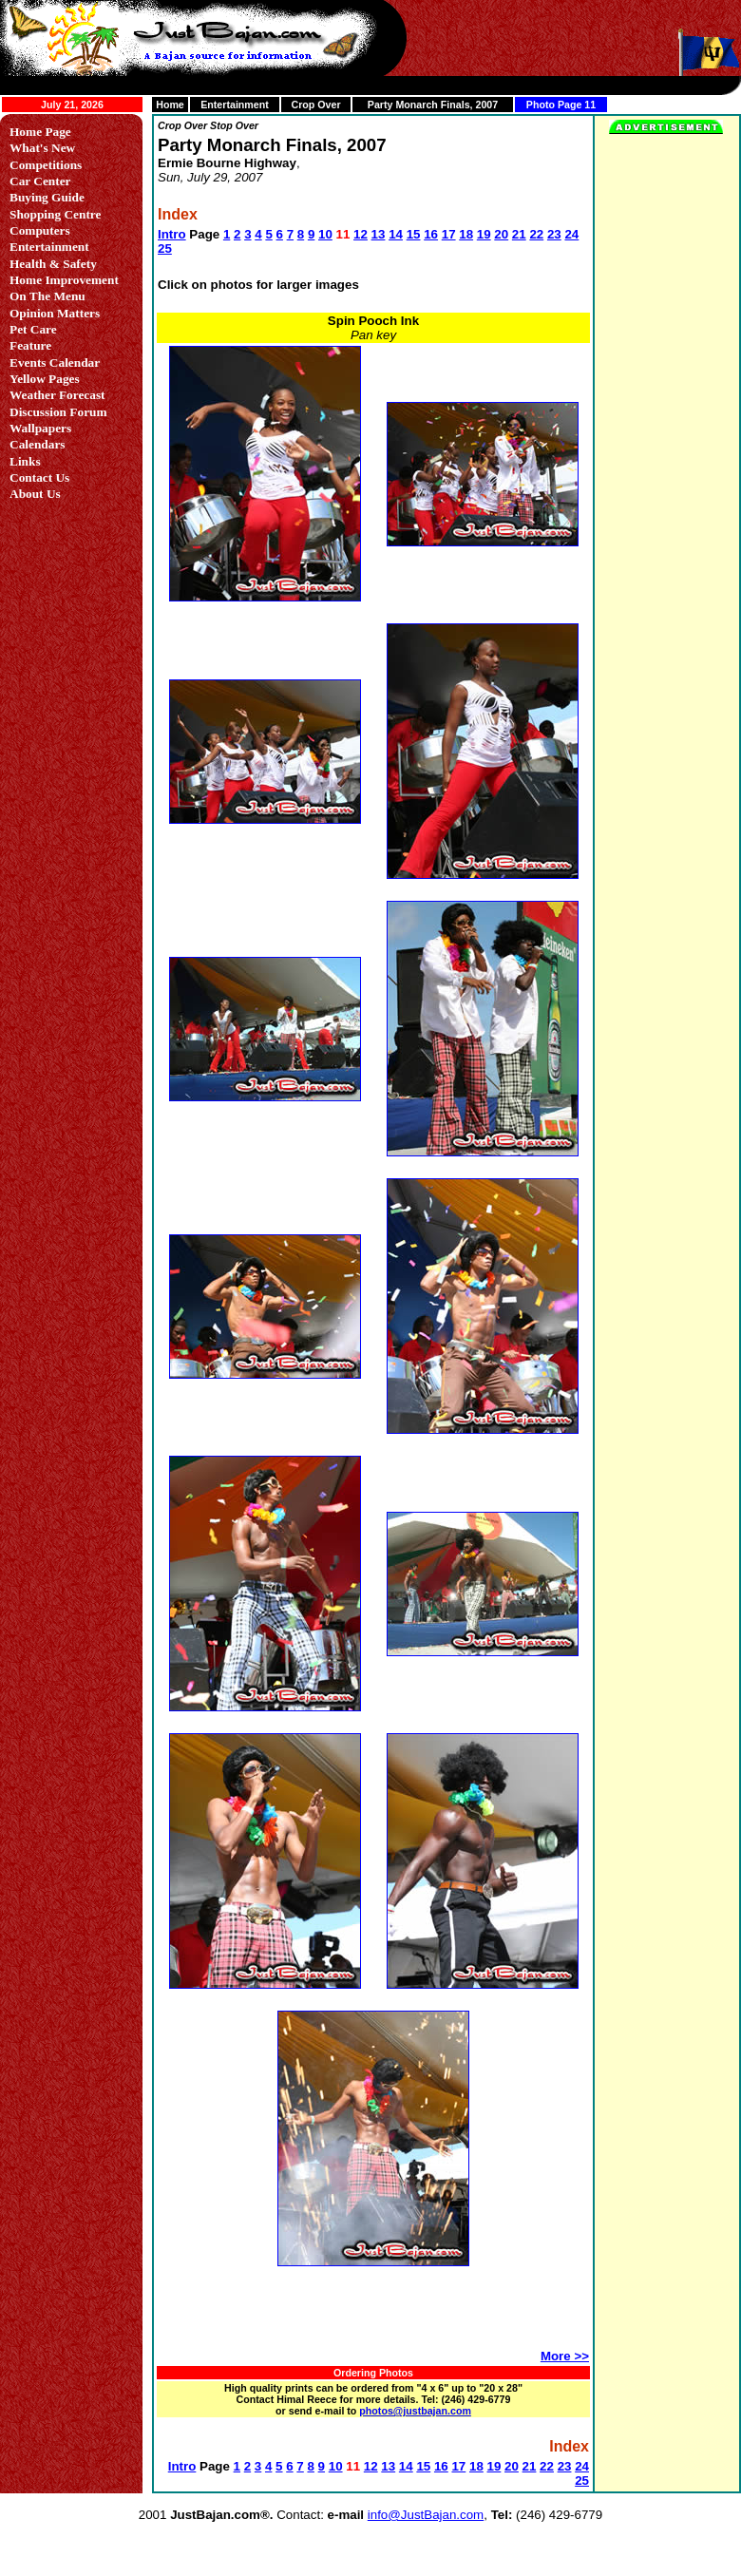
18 (466, 234)
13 (378, 234)
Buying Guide (47, 197)
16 (431, 234)
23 (554, 234)
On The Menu (48, 296)
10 (325, 234)
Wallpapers (40, 428)
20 (501, 234)
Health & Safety (53, 264)
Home (170, 104)
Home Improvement (64, 280)
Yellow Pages (45, 379)
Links (25, 461)
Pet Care (33, 329)
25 (165, 248)
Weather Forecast (57, 395)
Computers (40, 230)
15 (414, 234)
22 (536, 234)
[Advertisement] (372, 2316)
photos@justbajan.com (415, 2410)
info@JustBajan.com (426, 2515)
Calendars (38, 444)
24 (571, 234)
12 (360, 234)
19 (484, 234)
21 (519, 234)
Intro (172, 234)
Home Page (40, 131)
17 (449, 234)
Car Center (40, 181)
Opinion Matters (55, 313)
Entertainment (234, 104)
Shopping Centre (55, 214)
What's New (42, 148)
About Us (35, 494)
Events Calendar (55, 362)
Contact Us (39, 477)
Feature (30, 345)
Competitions (46, 165)
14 (396, 234)
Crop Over (315, 104)
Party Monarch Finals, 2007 (433, 104)
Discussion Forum (58, 412)
